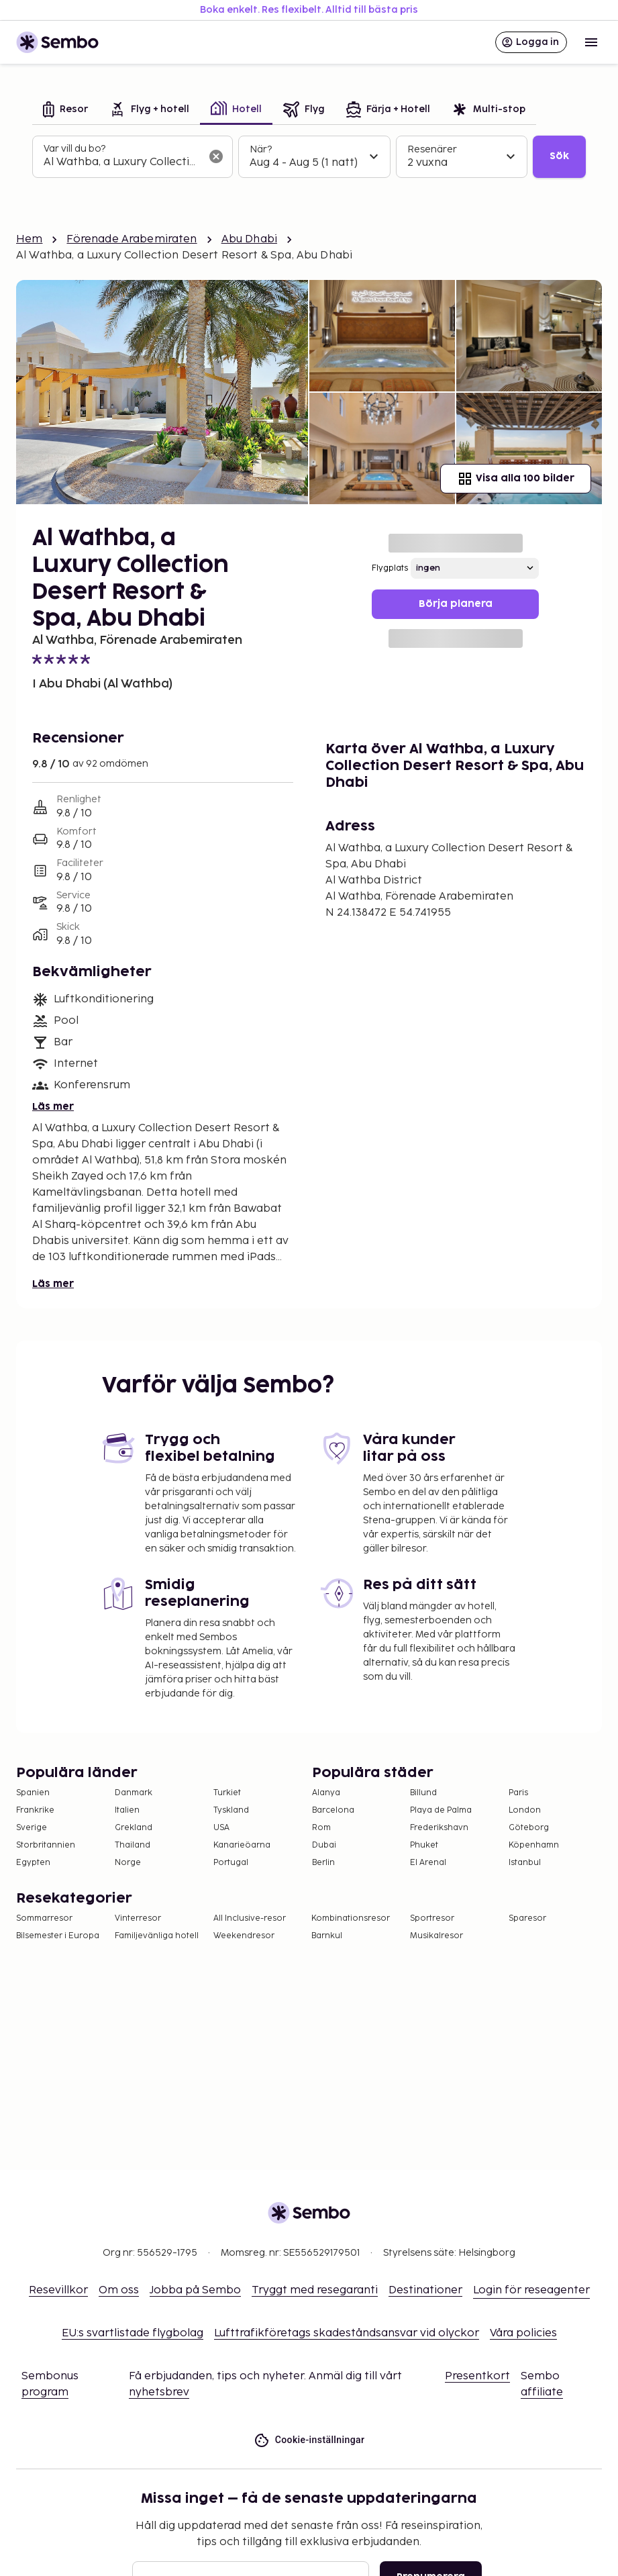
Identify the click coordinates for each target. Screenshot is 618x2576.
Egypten (33, 1863)
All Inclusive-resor (249, 1918)
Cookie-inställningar (309, 2440)
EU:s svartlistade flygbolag (132, 2333)
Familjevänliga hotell (157, 1936)
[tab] (65, 110)
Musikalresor (436, 1936)
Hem (29, 239)
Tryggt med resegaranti (315, 2290)
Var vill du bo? (74, 148)
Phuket (424, 1845)
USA (221, 1828)
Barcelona (333, 1810)
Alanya (326, 1793)
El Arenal (428, 1863)
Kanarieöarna (241, 1845)
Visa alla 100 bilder (515, 479)
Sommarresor (44, 1918)
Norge (128, 1863)
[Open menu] (591, 42)
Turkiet (227, 1793)
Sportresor (432, 1918)
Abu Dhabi (249, 239)
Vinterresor (138, 1918)
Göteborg (529, 1828)
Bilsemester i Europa (57, 1936)
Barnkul (326, 1936)
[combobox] (122, 162)
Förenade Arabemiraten (131, 239)
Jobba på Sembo (195, 2290)
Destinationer (425, 2290)
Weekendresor (243, 1936)
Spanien (33, 1793)
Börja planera (456, 604)
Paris (518, 1793)
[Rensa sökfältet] (216, 156)
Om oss (119, 2290)
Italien (127, 1810)
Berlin (323, 1863)
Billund (423, 1793)
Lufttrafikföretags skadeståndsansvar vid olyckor (346, 2333)
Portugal (230, 1863)
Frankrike (35, 1810)
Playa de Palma (441, 1810)
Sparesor (527, 1918)
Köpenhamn (534, 1845)
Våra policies (523, 2333)
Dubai (324, 1845)
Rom (321, 1828)
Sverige (31, 1828)
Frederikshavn (439, 1828)
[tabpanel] (309, 157)
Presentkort (477, 2376)
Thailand (132, 1845)
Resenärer (432, 149)
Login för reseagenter (531, 2290)
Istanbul (525, 1863)
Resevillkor (58, 2290)
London (525, 1810)
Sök (559, 156)
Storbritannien (45, 1845)
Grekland (133, 1828)
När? (261, 149)
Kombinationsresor (350, 1918)
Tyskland (231, 1810)
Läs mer (53, 1106)
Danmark (133, 1793)
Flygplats (390, 568)
